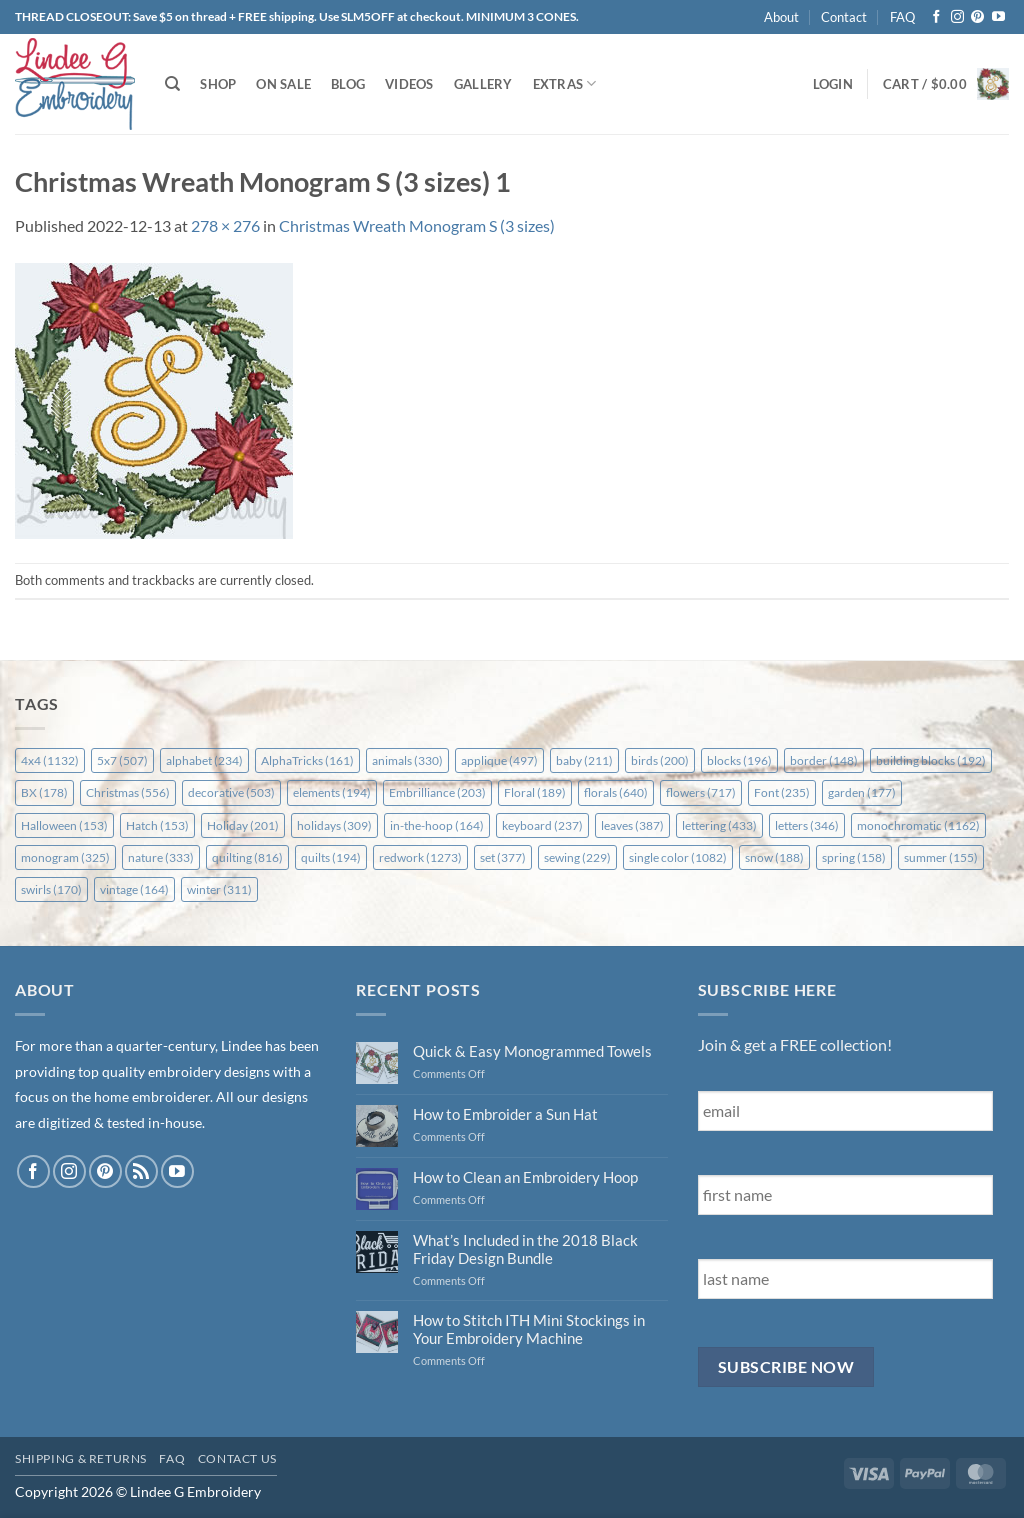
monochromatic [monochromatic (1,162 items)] (918, 825)
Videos (409, 84)
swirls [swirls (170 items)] (51, 889)
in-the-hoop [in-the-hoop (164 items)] (437, 825)
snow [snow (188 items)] (774, 857)
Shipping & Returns (81, 1458)
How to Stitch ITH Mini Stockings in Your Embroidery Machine (529, 1329)
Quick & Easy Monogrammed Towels (532, 1051)
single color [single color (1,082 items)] (678, 857)
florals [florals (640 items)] (616, 792)
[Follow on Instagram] (957, 17)
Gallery (483, 84)
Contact (844, 17)
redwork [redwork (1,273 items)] (420, 857)
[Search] (172, 84)
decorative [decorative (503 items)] (231, 792)
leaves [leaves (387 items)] (632, 825)
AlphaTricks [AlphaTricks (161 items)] (307, 760)
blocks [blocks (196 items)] (739, 760)
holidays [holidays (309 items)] (334, 825)
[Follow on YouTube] (998, 17)
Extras (565, 83)
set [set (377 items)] (503, 857)
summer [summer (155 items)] (941, 857)
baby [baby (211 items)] (584, 760)
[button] (833, 84)
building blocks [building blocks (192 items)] (931, 760)
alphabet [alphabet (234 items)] (204, 760)
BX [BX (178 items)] (44, 792)
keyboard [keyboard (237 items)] (542, 825)
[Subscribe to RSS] (141, 1171)
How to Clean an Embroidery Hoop (525, 1177)
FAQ (902, 17)
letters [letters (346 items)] (807, 825)
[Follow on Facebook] (936, 17)
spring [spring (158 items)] (854, 857)
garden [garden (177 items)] (862, 792)
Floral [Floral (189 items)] (535, 792)
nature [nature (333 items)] (161, 857)
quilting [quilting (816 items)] (247, 857)
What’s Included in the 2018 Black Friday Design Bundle (525, 1249)
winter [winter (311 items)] (219, 889)
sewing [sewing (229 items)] (577, 857)
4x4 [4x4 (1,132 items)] (50, 760)
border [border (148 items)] (824, 760)
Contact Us (237, 1458)
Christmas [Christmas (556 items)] (128, 792)
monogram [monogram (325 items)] (65, 857)
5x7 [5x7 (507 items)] (122, 760)
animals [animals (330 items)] (407, 760)
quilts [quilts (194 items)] (331, 857)
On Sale (283, 84)
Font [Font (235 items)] (782, 792)
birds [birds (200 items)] (660, 760)
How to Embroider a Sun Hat (505, 1114)
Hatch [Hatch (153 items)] (157, 825)
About (781, 17)
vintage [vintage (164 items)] (134, 889)
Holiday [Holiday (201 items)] (243, 825)
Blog (348, 84)
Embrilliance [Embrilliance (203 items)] (437, 792)
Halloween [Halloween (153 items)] (64, 825)
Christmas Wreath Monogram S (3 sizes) (417, 225)
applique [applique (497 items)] (499, 760)
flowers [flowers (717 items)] (701, 792)
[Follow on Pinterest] (977, 17)
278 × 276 (225, 225)
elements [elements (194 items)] (332, 792)
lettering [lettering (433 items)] (719, 825)
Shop (218, 84)
